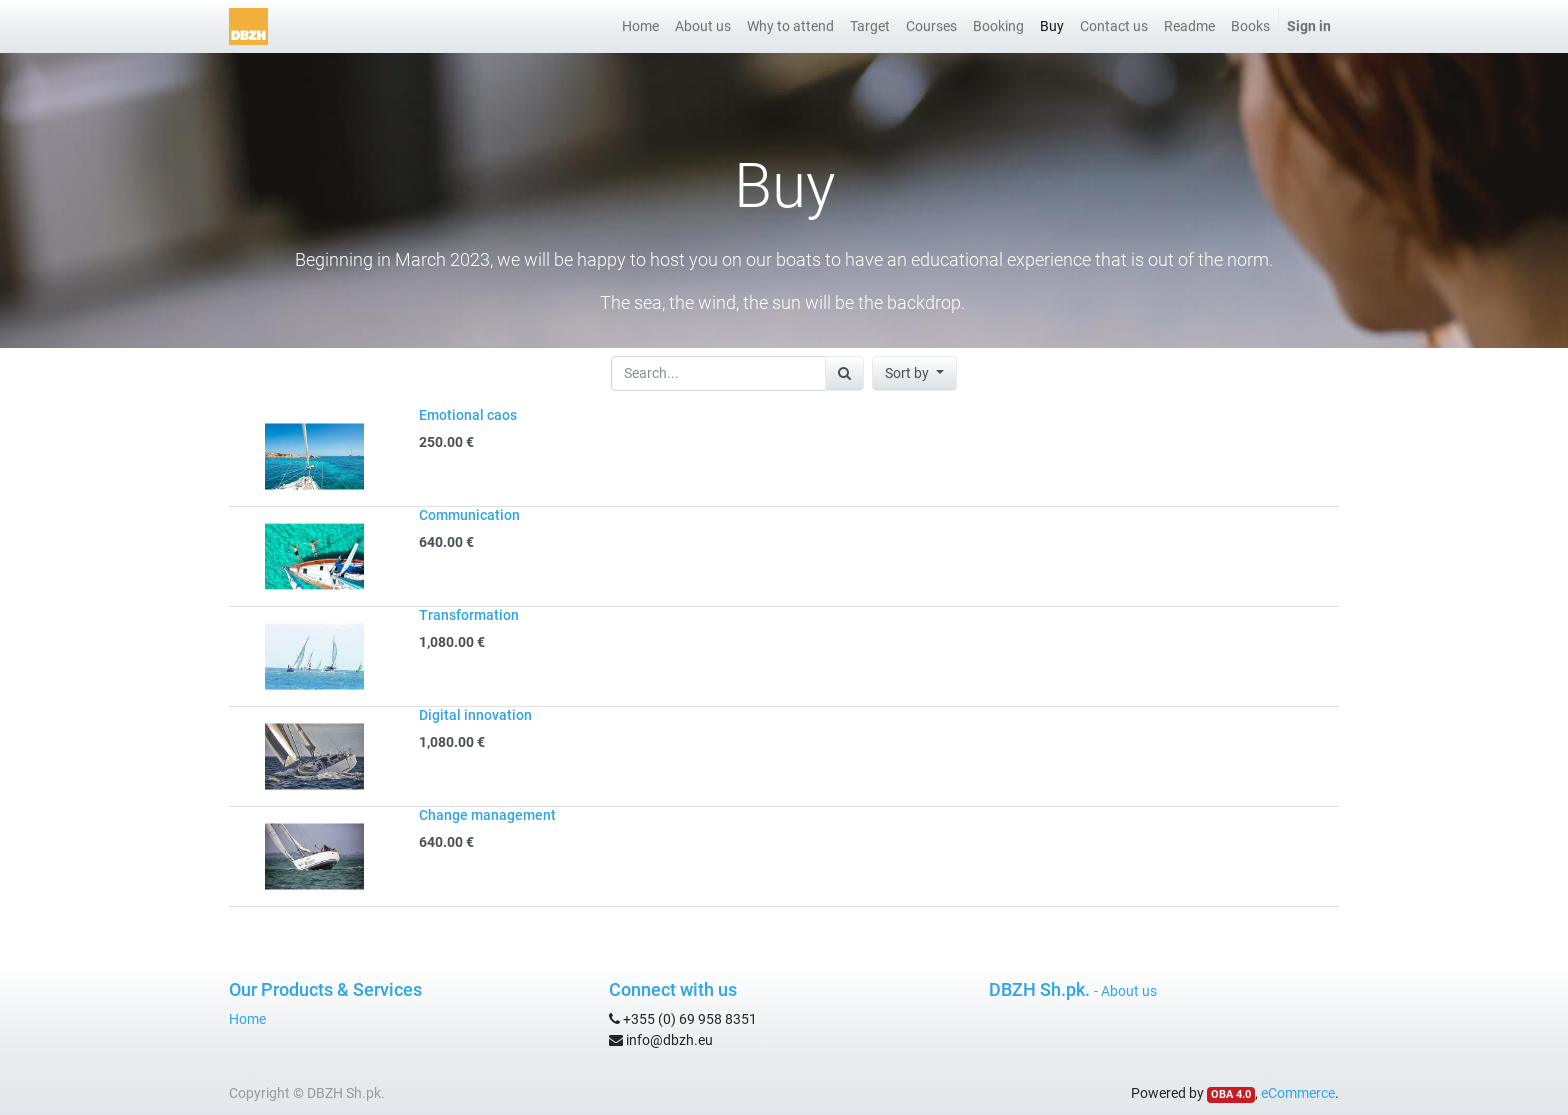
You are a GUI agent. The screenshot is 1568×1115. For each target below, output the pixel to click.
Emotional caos (468, 415)
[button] (914, 373)
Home (247, 1019)
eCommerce (1298, 1093)
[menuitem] (640, 26)
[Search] (844, 373)
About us (1129, 991)
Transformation (469, 615)
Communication (469, 515)
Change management (487, 815)
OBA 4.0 (1231, 1094)
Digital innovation (475, 715)
